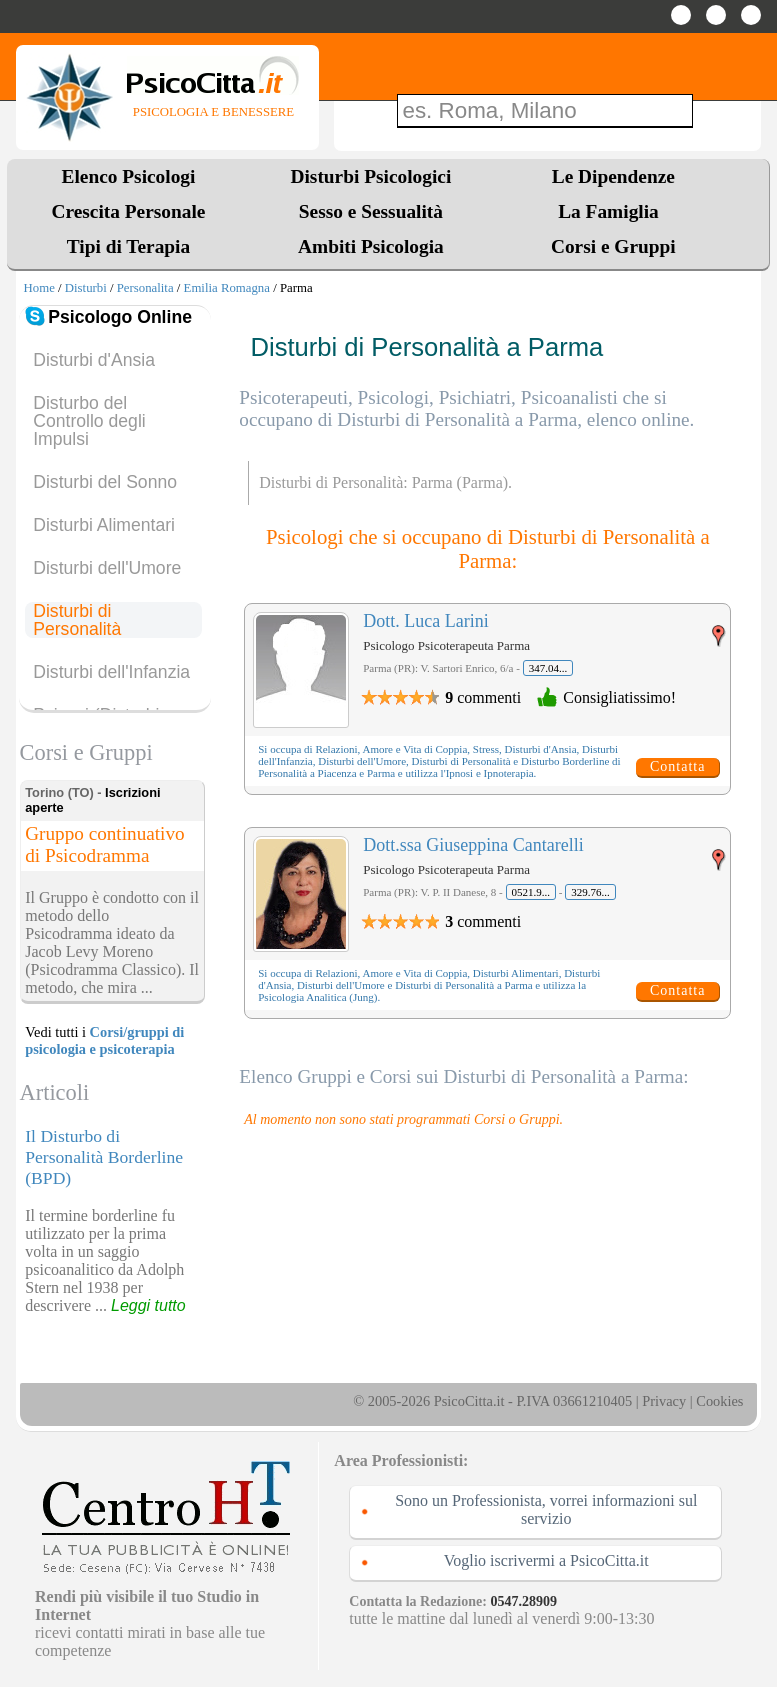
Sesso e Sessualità (371, 211)
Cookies (719, 1401)
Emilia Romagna (227, 288)
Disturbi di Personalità (77, 620)
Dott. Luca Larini (425, 621)
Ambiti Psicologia (371, 246)
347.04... (548, 668)
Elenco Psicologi (129, 176)
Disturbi (86, 288)
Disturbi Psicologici (371, 176)
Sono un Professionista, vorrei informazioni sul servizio (546, 1509)
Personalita (145, 288)
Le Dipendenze (613, 176)
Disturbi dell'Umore (107, 568)
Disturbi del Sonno (105, 482)
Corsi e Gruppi (613, 246)
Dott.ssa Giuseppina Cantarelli (473, 845)
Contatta (677, 766)
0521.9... (531, 892)
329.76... (590, 892)
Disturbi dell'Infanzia (111, 672)
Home (39, 288)
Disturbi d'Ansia (94, 360)
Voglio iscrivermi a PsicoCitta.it (546, 1560)
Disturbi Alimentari (104, 525)
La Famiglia (613, 211)
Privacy (664, 1401)
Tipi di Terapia (128, 246)
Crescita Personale (129, 211)
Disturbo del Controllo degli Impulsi (89, 421)
